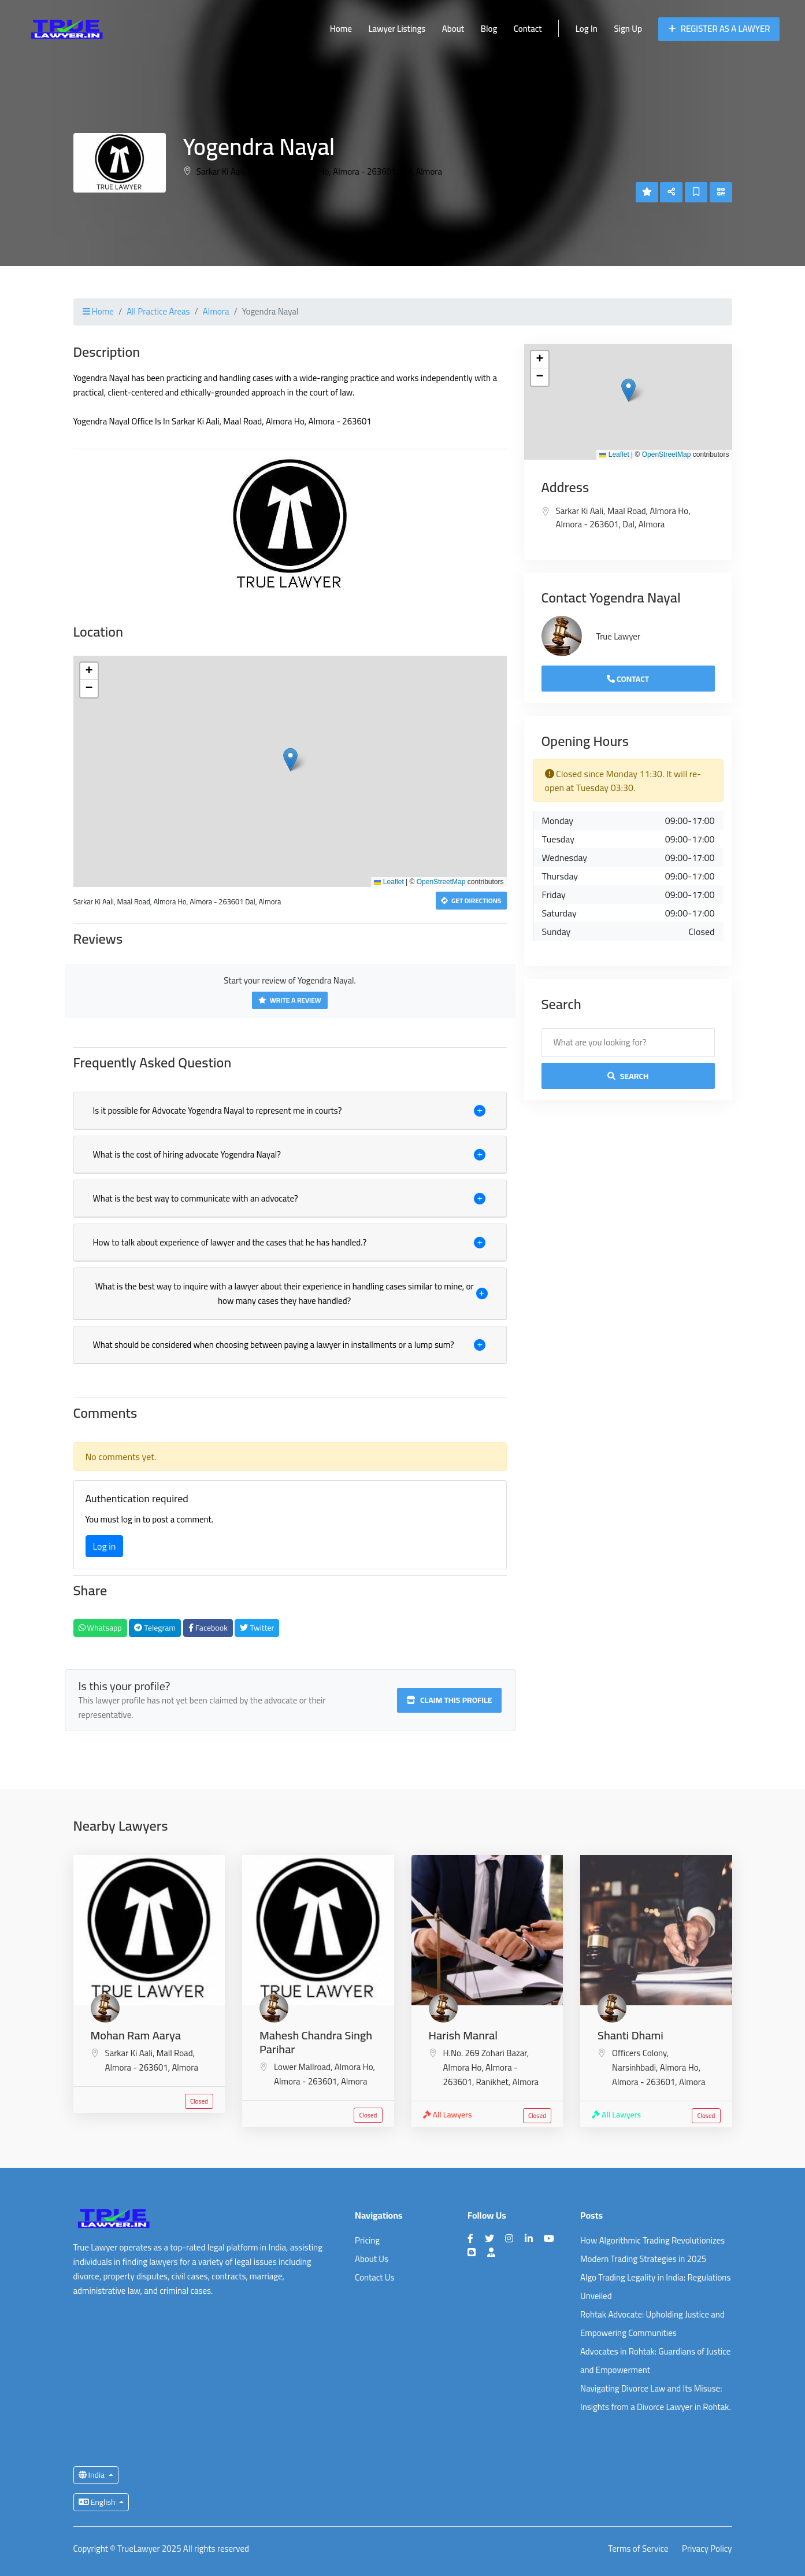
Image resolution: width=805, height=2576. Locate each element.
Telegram (155, 1627)
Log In (587, 28)
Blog (489, 28)
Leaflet (388, 882)
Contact (528, 28)
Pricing (367, 2240)
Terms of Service (638, 2549)
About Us (371, 2258)
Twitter (257, 1627)
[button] (290, 759)
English (98, 2502)
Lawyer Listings (396, 28)
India (93, 2474)
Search (628, 1076)
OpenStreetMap (441, 882)
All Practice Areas (158, 311)
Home (341, 28)
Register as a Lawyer (719, 28)
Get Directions (471, 900)
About (453, 28)
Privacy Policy (707, 2549)
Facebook (208, 1627)
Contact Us (374, 2277)
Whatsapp (100, 1627)
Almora (216, 311)
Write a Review (289, 1000)
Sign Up (627, 28)
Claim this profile (449, 1700)
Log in (104, 1546)
